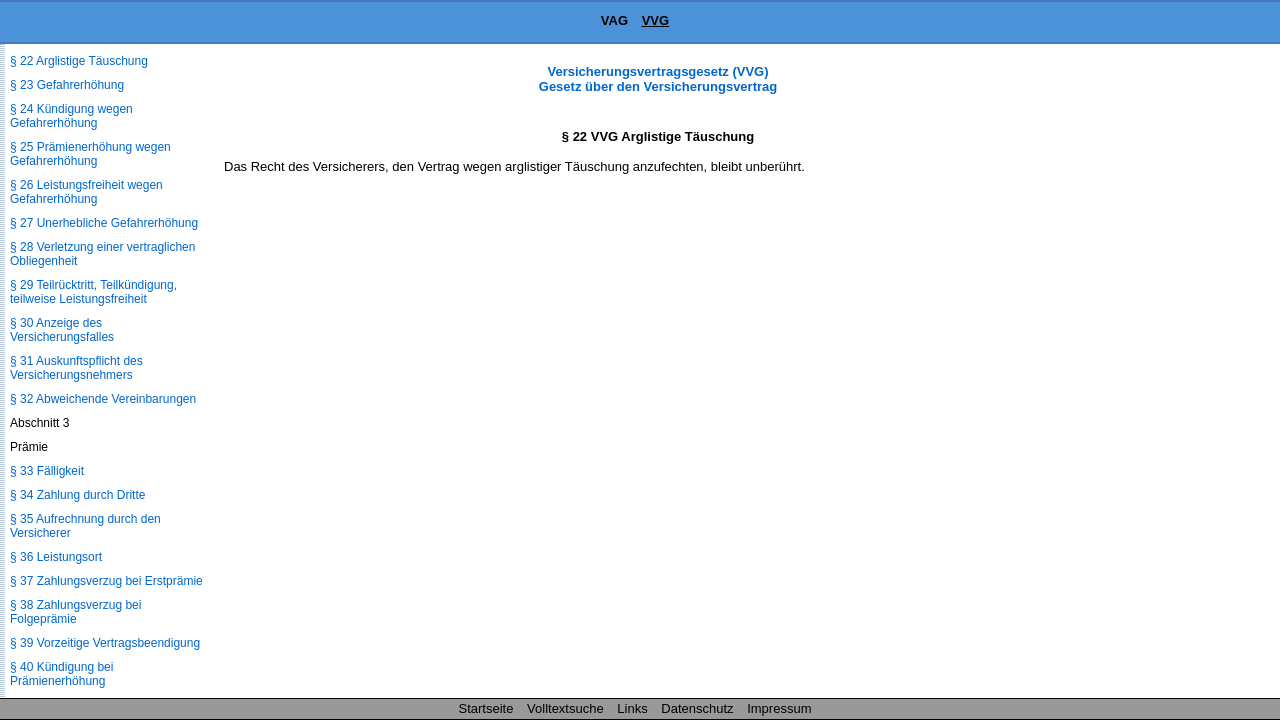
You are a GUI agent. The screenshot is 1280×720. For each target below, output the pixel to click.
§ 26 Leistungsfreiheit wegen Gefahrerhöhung (86, 192)
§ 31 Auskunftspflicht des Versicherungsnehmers (76, 368)
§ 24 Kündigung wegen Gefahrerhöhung (71, 116)
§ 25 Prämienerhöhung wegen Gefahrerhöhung (90, 154)
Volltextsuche (565, 708)
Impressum (779, 708)
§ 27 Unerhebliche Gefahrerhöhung (104, 223)
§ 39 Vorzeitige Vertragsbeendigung (105, 643)
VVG (655, 20)
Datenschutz (697, 708)
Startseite (486, 708)
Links (632, 708)
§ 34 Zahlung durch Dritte (77, 495)
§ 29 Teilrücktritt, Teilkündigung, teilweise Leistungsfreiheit (93, 292)
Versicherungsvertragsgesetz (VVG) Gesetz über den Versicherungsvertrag (658, 79)
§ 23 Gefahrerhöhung (67, 85)
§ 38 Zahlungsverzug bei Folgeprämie (75, 612)
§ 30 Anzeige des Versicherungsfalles (62, 330)
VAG (614, 20)
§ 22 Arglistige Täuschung (79, 61)
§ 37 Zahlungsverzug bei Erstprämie (106, 581)
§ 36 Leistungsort (56, 557)
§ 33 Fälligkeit (47, 471)
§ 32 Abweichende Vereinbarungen (103, 399)
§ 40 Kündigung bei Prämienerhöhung (61, 674)
